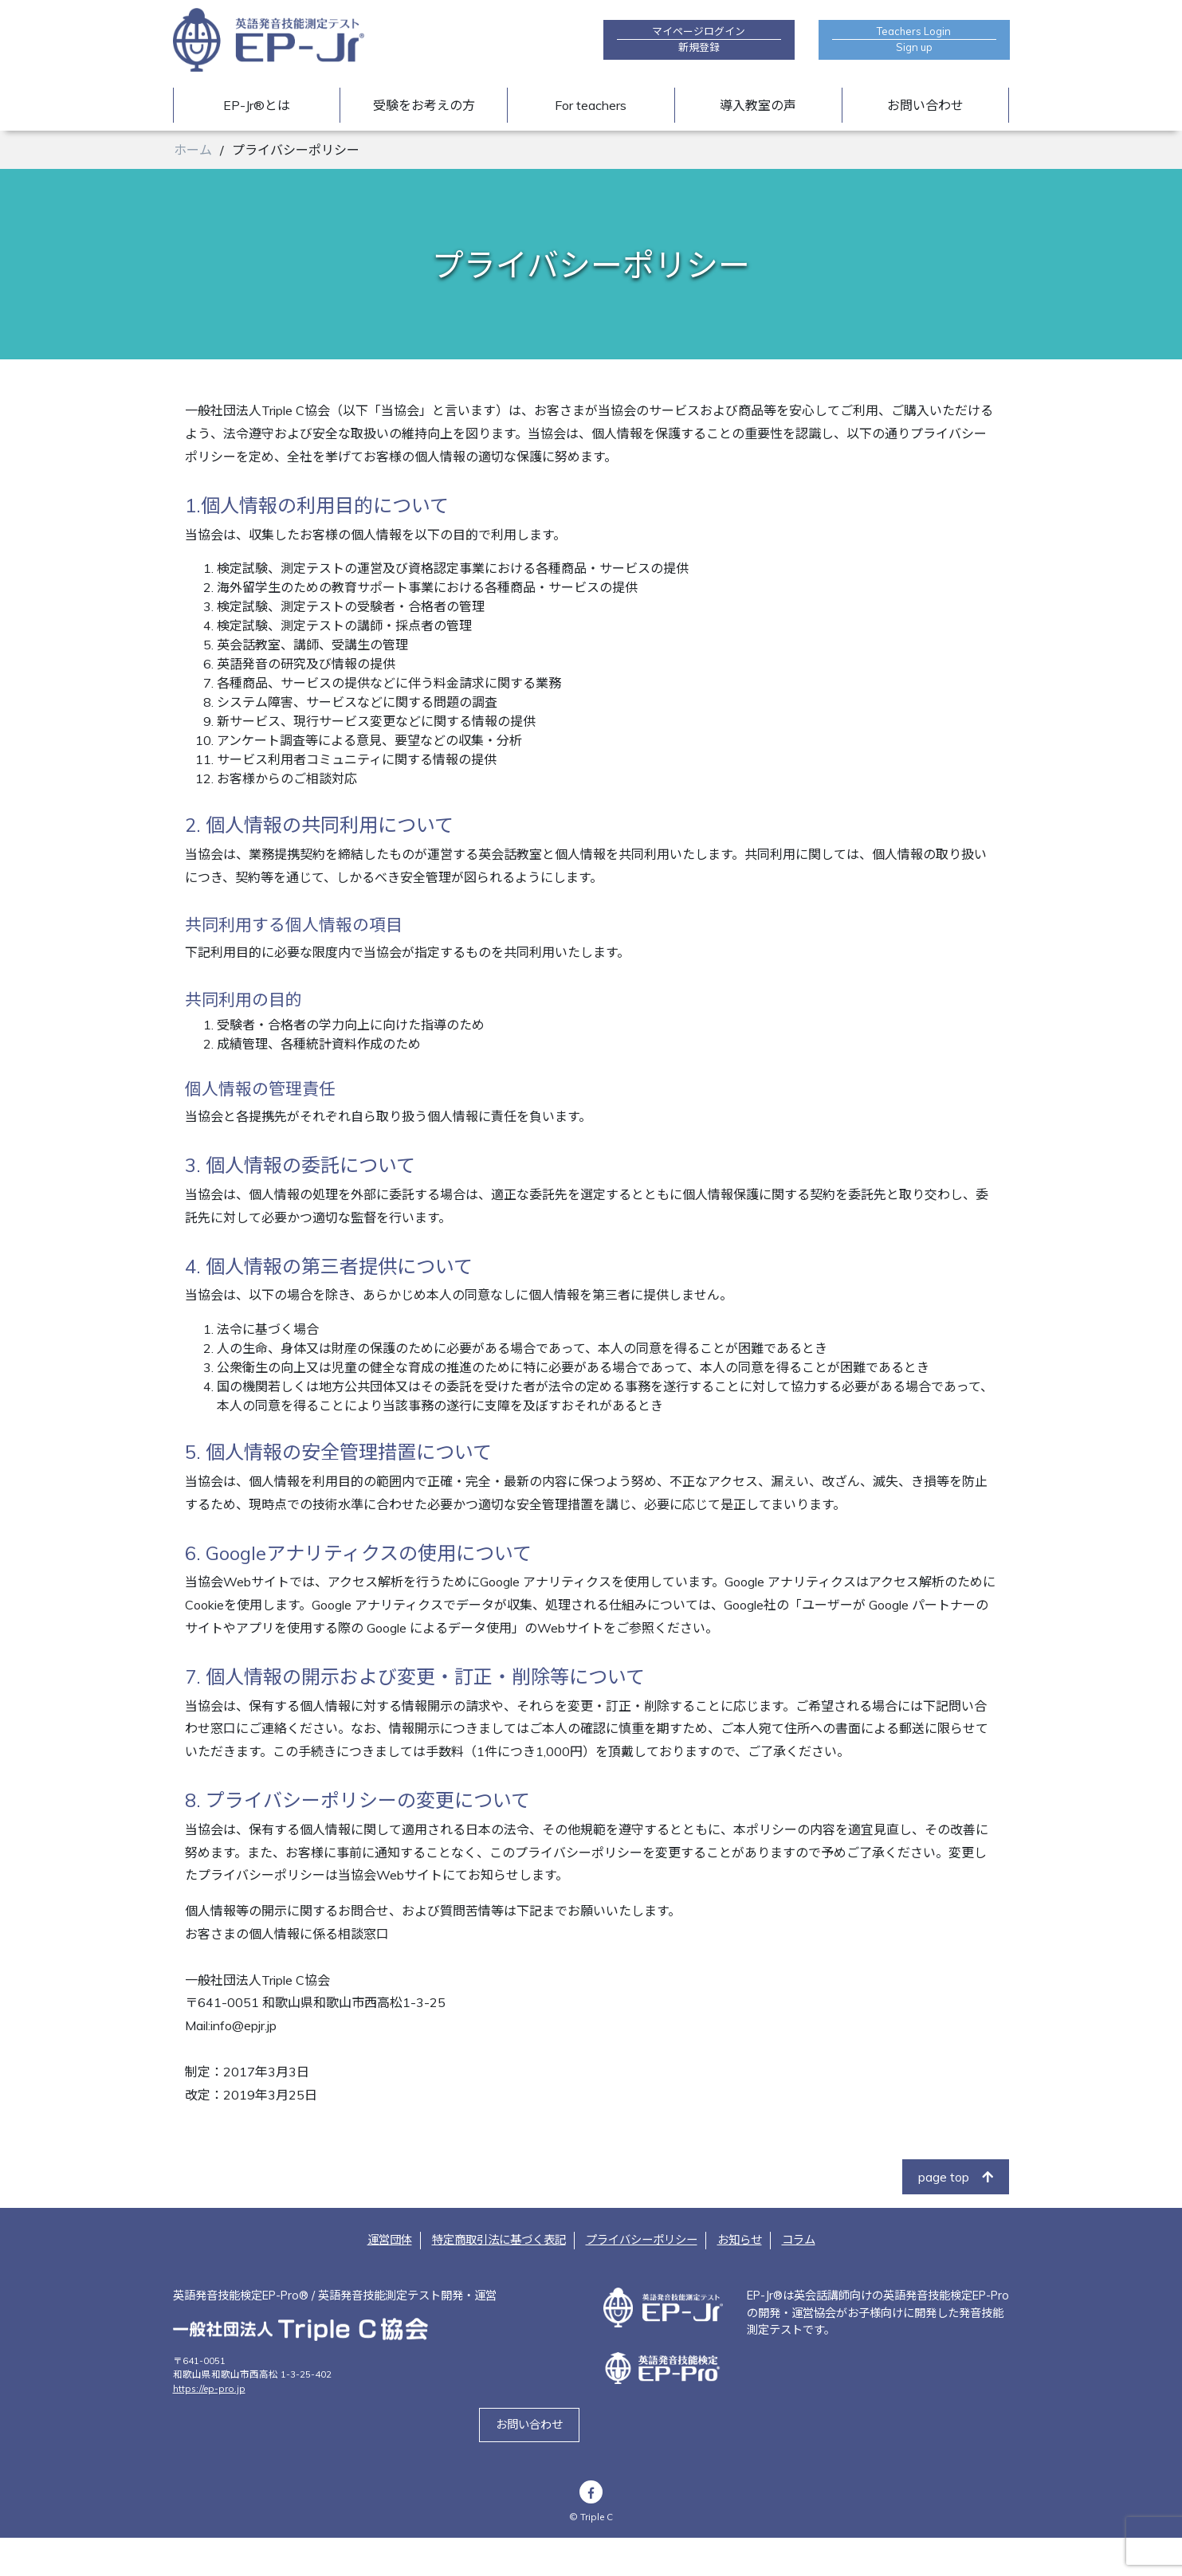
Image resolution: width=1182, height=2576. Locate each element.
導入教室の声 (758, 105)
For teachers (590, 105)
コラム (798, 2279)
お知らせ (739, 2279)
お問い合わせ (925, 105)
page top (955, 2216)
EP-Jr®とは (256, 105)
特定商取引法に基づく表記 (499, 2279)
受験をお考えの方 (424, 105)
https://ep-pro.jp (209, 2427)
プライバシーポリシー (641, 2279)
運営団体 (389, 2279)
